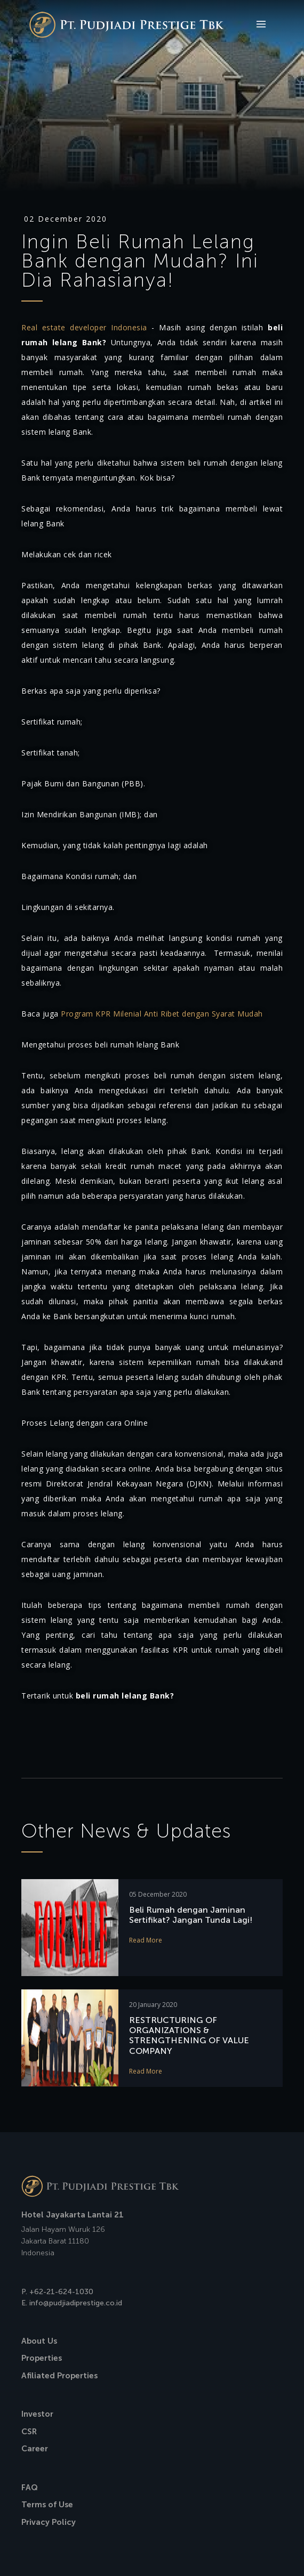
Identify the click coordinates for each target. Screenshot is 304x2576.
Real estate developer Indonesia (84, 327)
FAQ (29, 2487)
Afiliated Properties (59, 2375)
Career (34, 2448)
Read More (145, 1940)
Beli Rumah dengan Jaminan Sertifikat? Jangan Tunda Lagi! (190, 1915)
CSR (29, 2431)
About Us (39, 2341)
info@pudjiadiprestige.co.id (75, 2302)
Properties (41, 2358)
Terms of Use (47, 2504)
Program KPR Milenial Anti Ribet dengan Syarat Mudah (162, 1014)
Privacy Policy (48, 2522)
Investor (37, 2414)
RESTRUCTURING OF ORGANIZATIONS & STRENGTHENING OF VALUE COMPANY (189, 2035)
